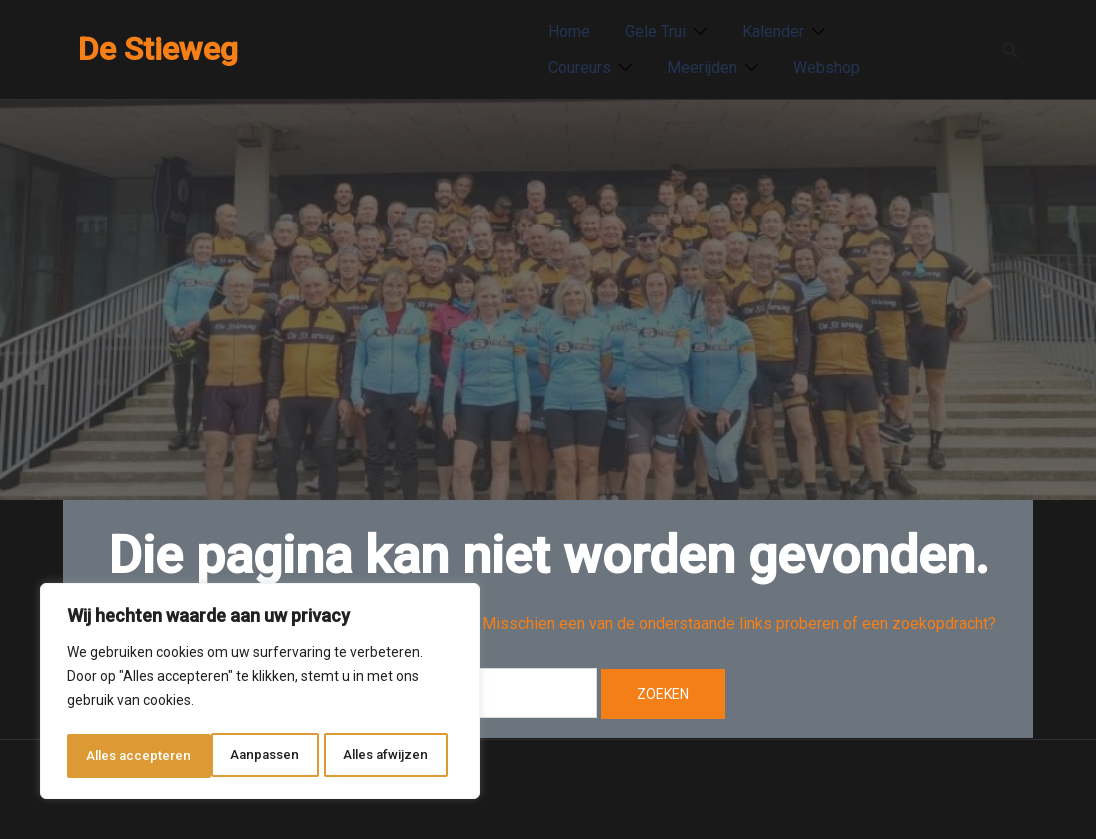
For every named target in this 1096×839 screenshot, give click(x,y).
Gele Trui (655, 31)
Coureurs (579, 67)
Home (569, 31)
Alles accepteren (382, 756)
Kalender (773, 31)
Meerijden (702, 67)
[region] (260, 694)
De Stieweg (158, 49)
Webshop (826, 67)
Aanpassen (119, 756)
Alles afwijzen (241, 756)
